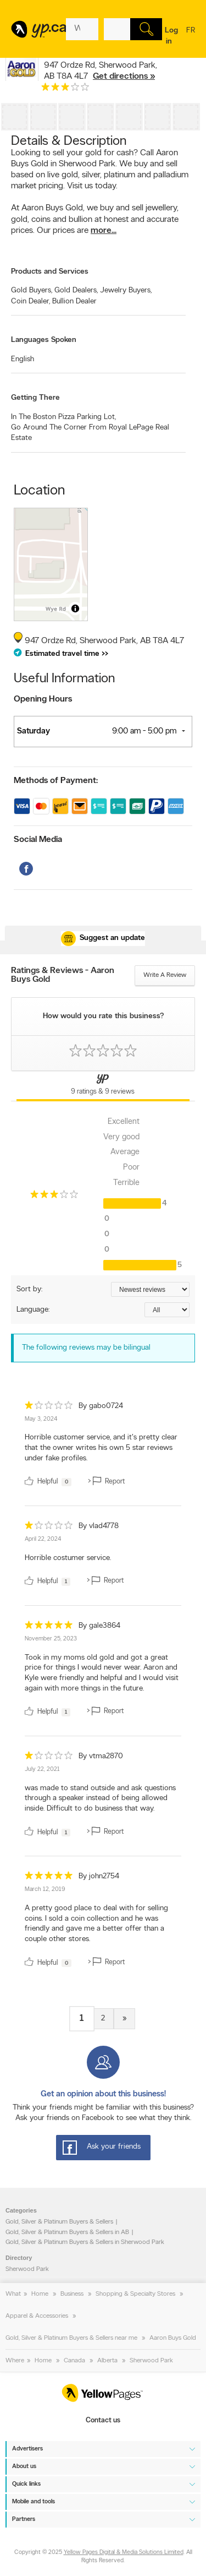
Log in (171, 36)
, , (100, 71)
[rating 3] (65, 89)
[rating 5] (49, 1627)
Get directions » (124, 76)
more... (103, 230)
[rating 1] (49, 1408)
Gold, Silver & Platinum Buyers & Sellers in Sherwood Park (84, 2242)
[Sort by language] (167, 1309)
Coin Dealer (30, 301)
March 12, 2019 (45, 1890)
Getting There (35, 398)
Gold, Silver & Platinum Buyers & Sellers (59, 2222)
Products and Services (49, 272)
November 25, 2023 (51, 1639)
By (101, 1406)
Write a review (164, 975)
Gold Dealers (76, 290)
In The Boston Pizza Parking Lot (63, 417)
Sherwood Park (27, 2269)
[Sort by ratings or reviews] (150, 1289)
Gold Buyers (31, 290)
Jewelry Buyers (126, 290)
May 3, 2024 (41, 1419)
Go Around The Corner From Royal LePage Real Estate (90, 432)
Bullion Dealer (74, 301)
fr (190, 37)
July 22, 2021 (42, 1770)
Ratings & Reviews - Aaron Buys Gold (62, 975)
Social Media (38, 839)
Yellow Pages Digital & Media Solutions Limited (123, 2553)
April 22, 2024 (43, 1539)
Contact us (103, 2420)
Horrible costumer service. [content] (68, 1558)
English (22, 359)
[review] (103, 1446)
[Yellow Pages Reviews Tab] (103, 1086)
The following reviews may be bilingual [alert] (86, 1348)
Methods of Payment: (56, 780)
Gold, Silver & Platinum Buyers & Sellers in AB (67, 2232)
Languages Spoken (43, 340)
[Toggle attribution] (75, 608)
